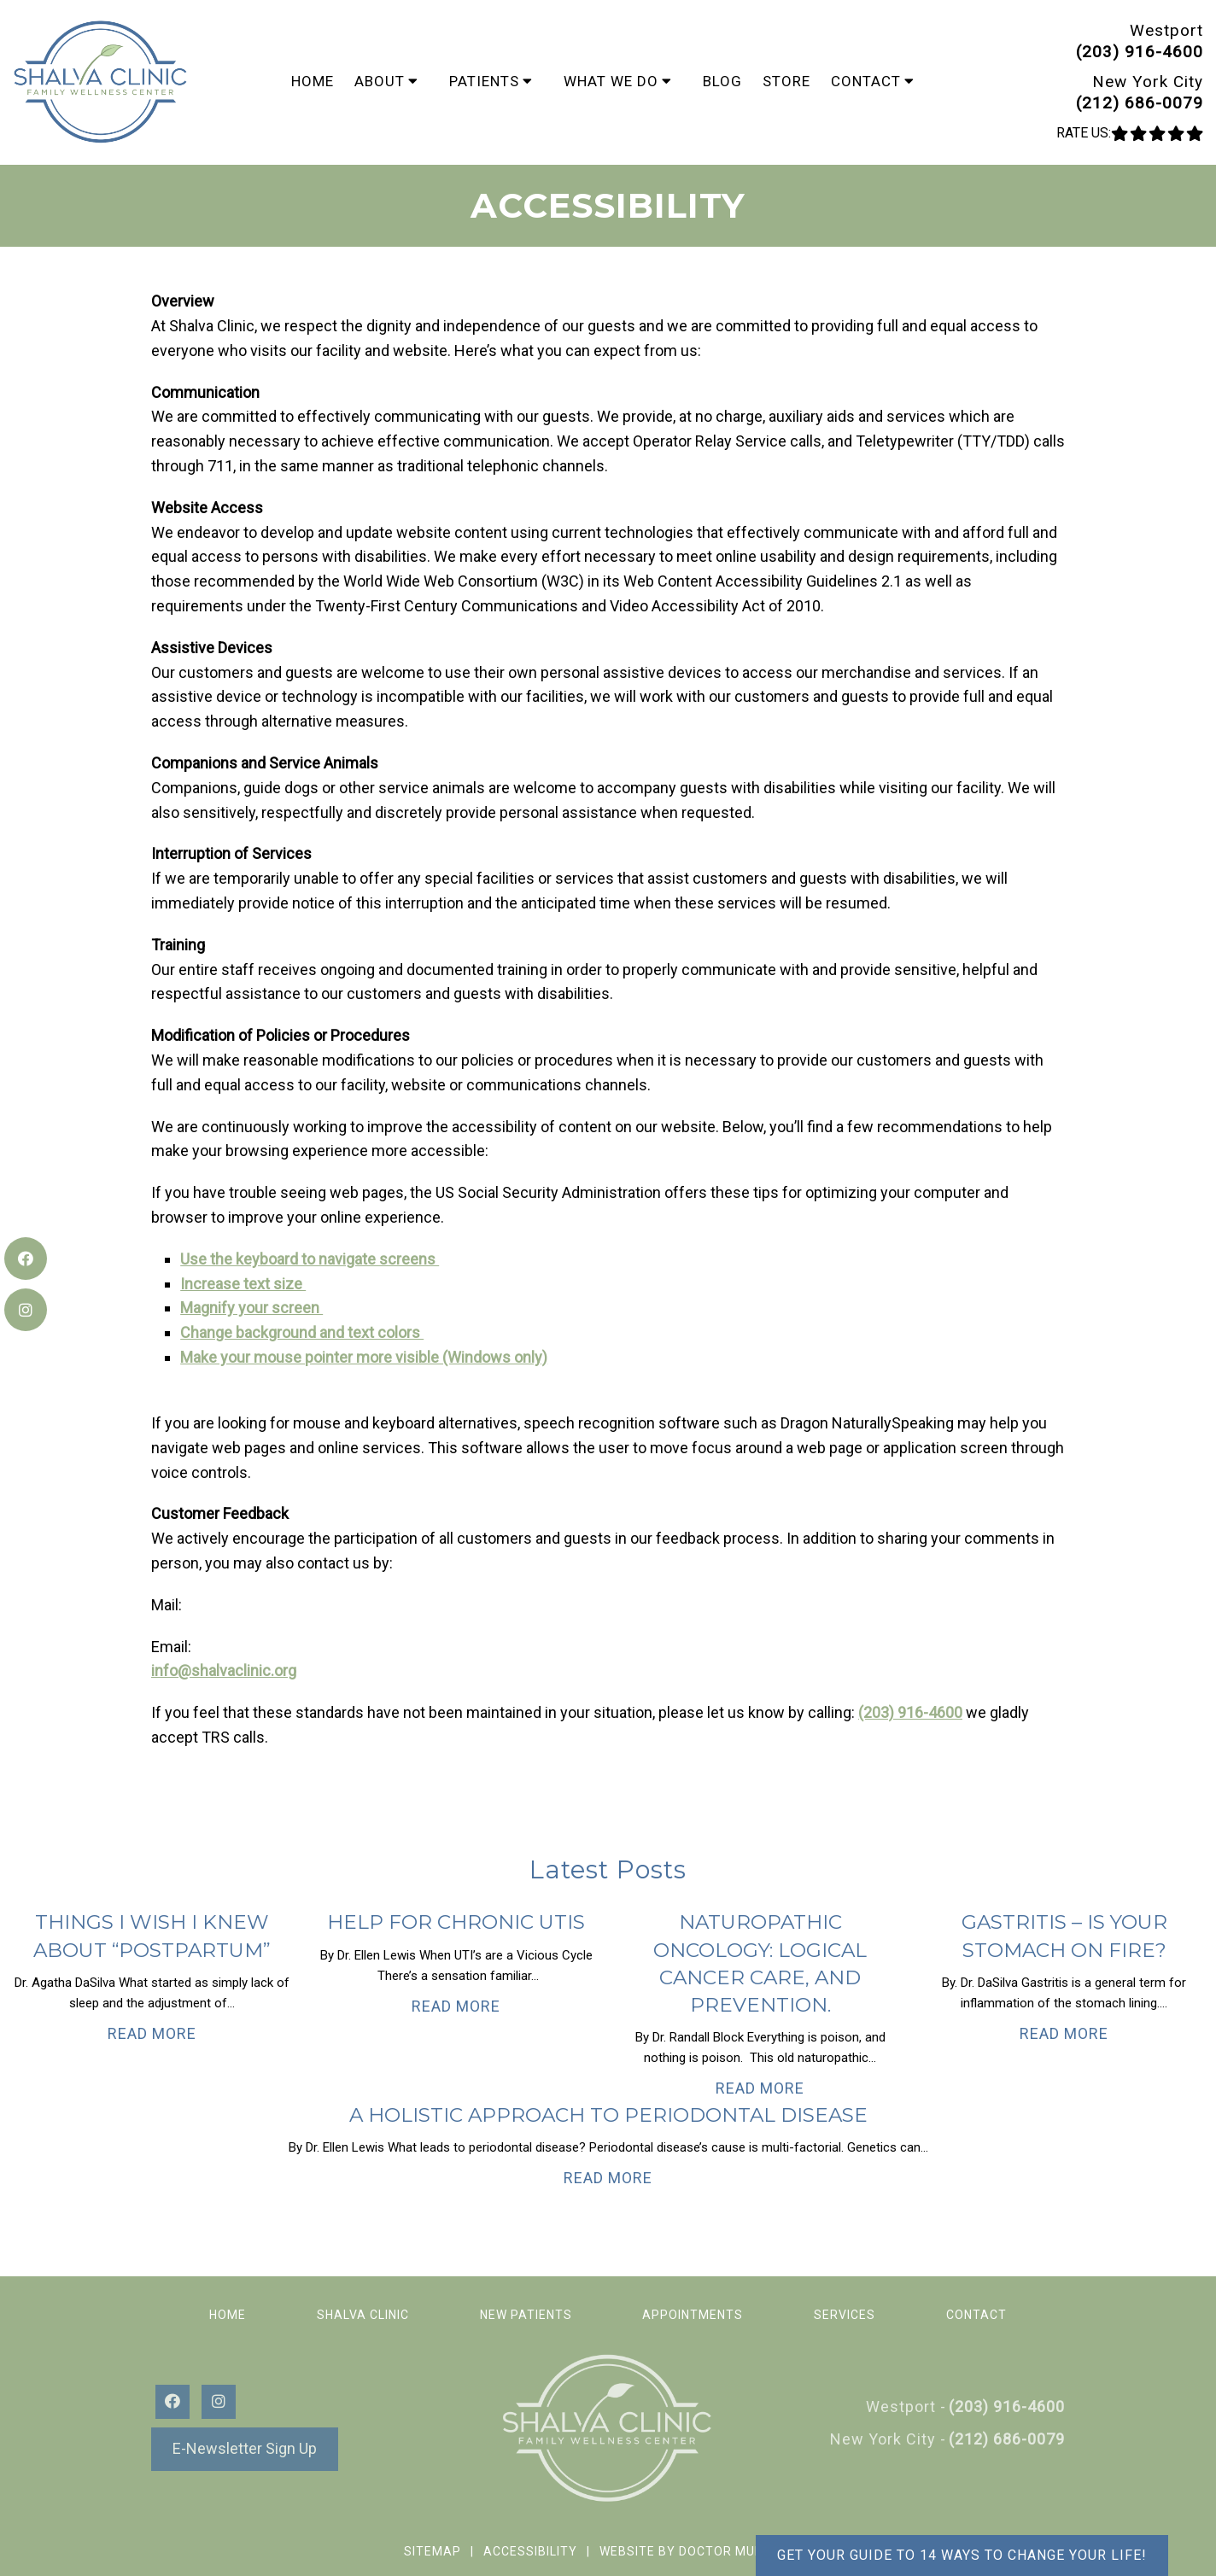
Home (312, 81)
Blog (722, 81)
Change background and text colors (302, 1332)
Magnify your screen (251, 1308)
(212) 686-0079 (1139, 103)
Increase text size (243, 1284)
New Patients (526, 2315)
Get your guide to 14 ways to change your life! (962, 2555)
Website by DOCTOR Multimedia (705, 2551)
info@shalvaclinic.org (223, 1670)
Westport (1166, 30)
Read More (152, 2033)
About (379, 81)
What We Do (611, 81)
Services (844, 2315)
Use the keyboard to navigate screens (309, 1259)
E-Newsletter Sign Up (244, 2448)
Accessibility (530, 2551)
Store (786, 81)
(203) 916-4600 (1139, 51)
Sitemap (432, 2551)
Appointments (692, 2315)
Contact (866, 81)
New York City (1147, 81)
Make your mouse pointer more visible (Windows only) (363, 1357)
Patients (484, 81)
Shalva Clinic (363, 2315)
